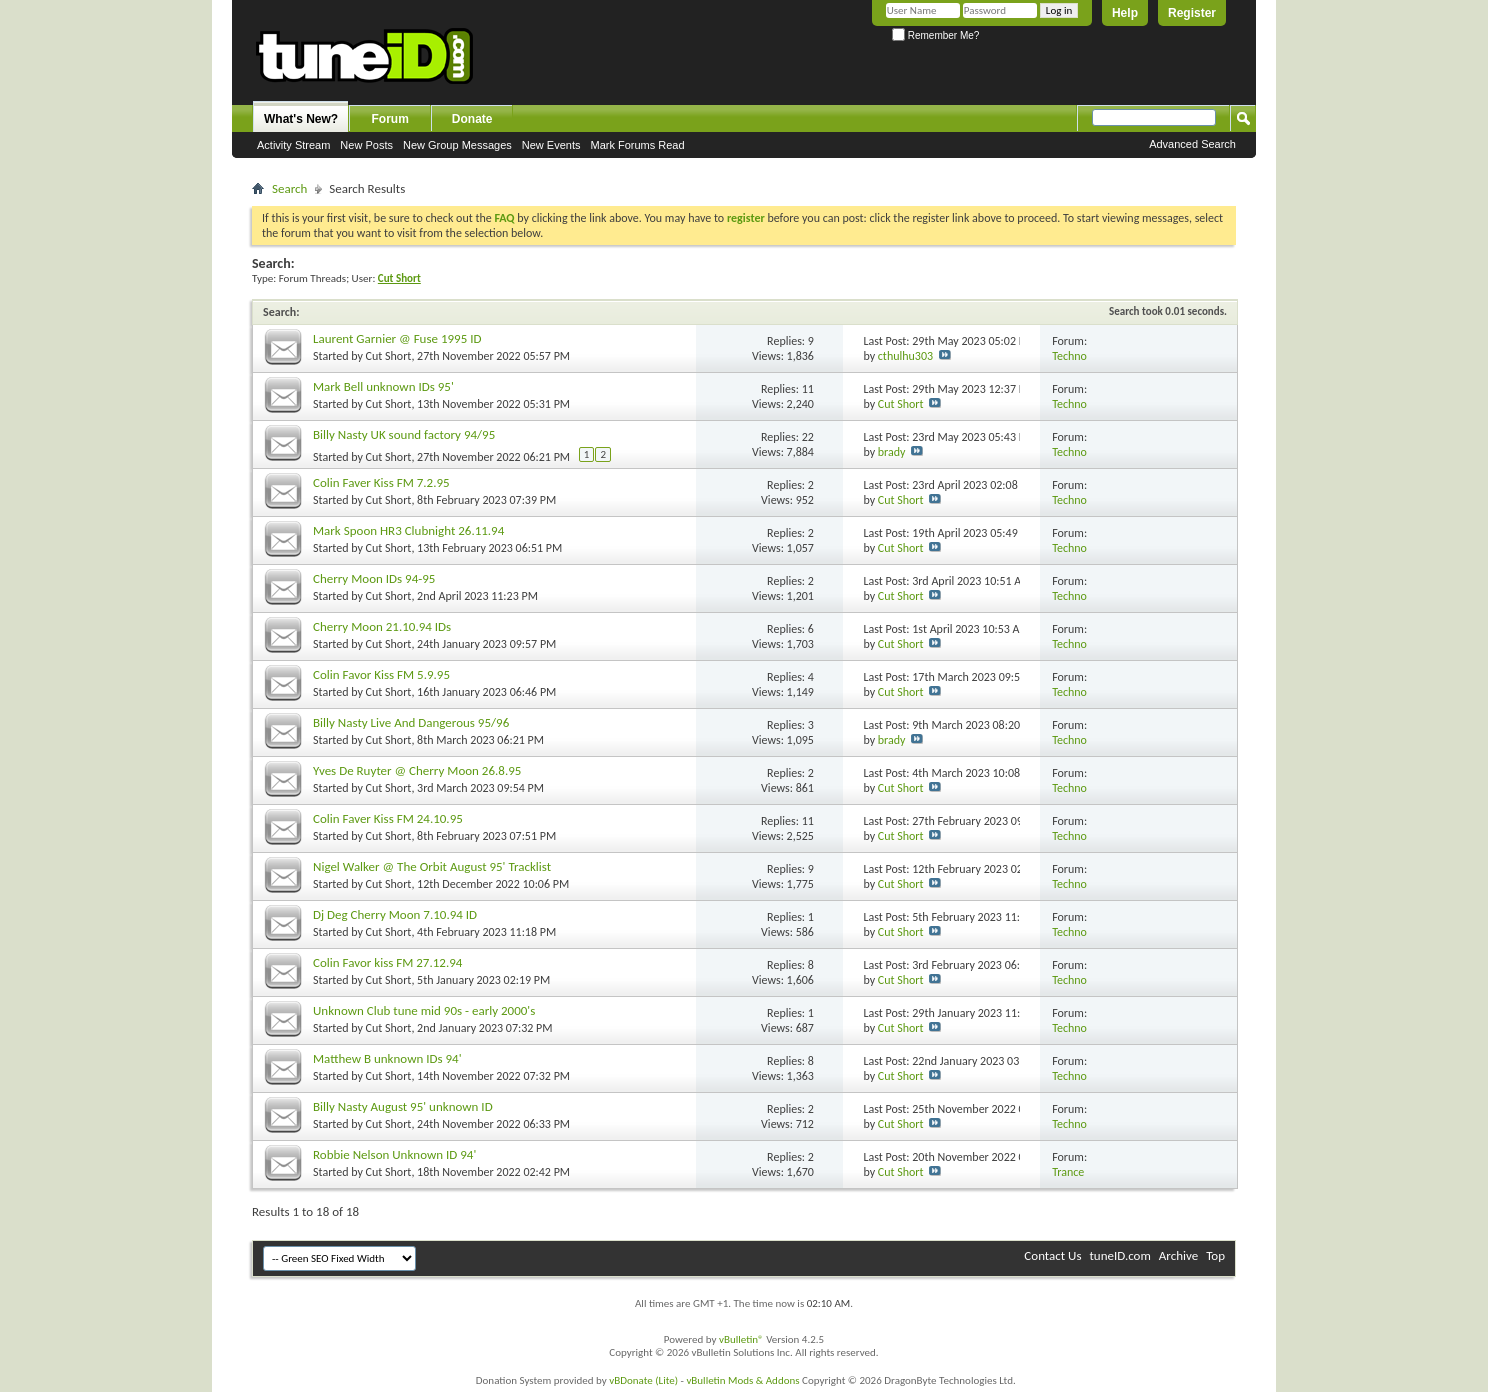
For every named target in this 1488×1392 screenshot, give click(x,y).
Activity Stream (293, 145)
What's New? (301, 119)
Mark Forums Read (637, 145)
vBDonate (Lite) (643, 1380)
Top (1215, 1255)
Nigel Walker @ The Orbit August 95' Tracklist (432, 866)
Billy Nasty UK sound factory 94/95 (404, 434)
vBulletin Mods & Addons (742, 1380)
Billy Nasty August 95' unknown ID (403, 1106)
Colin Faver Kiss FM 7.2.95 (381, 482)
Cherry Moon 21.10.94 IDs (382, 626)
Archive (1178, 1255)
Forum (390, 119)
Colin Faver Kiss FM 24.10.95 (388, 818)
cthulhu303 (905, 356)
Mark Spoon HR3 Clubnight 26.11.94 (408, 530)
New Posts (366, 145)
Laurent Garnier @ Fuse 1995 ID (397, 338)
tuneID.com (1119, 1255)
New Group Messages (457, 145)
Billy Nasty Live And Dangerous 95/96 (411, 722)
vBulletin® (741, 1339)
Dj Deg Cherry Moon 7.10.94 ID (395, 914)
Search (289, 188)
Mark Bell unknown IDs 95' (383, 386)
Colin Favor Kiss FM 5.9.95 (381, 674)
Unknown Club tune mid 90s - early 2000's (424, 1010)
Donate (472, 119)
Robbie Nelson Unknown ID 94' (394, 1154)
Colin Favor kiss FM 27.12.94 (387, 962)
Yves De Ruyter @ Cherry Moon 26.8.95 (417, 770)
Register (1192, 13)
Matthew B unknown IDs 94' (387, 1058)
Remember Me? (935, 35)
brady (892, 452)
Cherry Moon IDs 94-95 (374, 578)
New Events (551, 145)
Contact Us (1052, 1255)
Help (1125, 13)
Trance (1068, 1172)
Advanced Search (1192, 144)
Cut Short (389, 356)
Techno (1069, 356)
